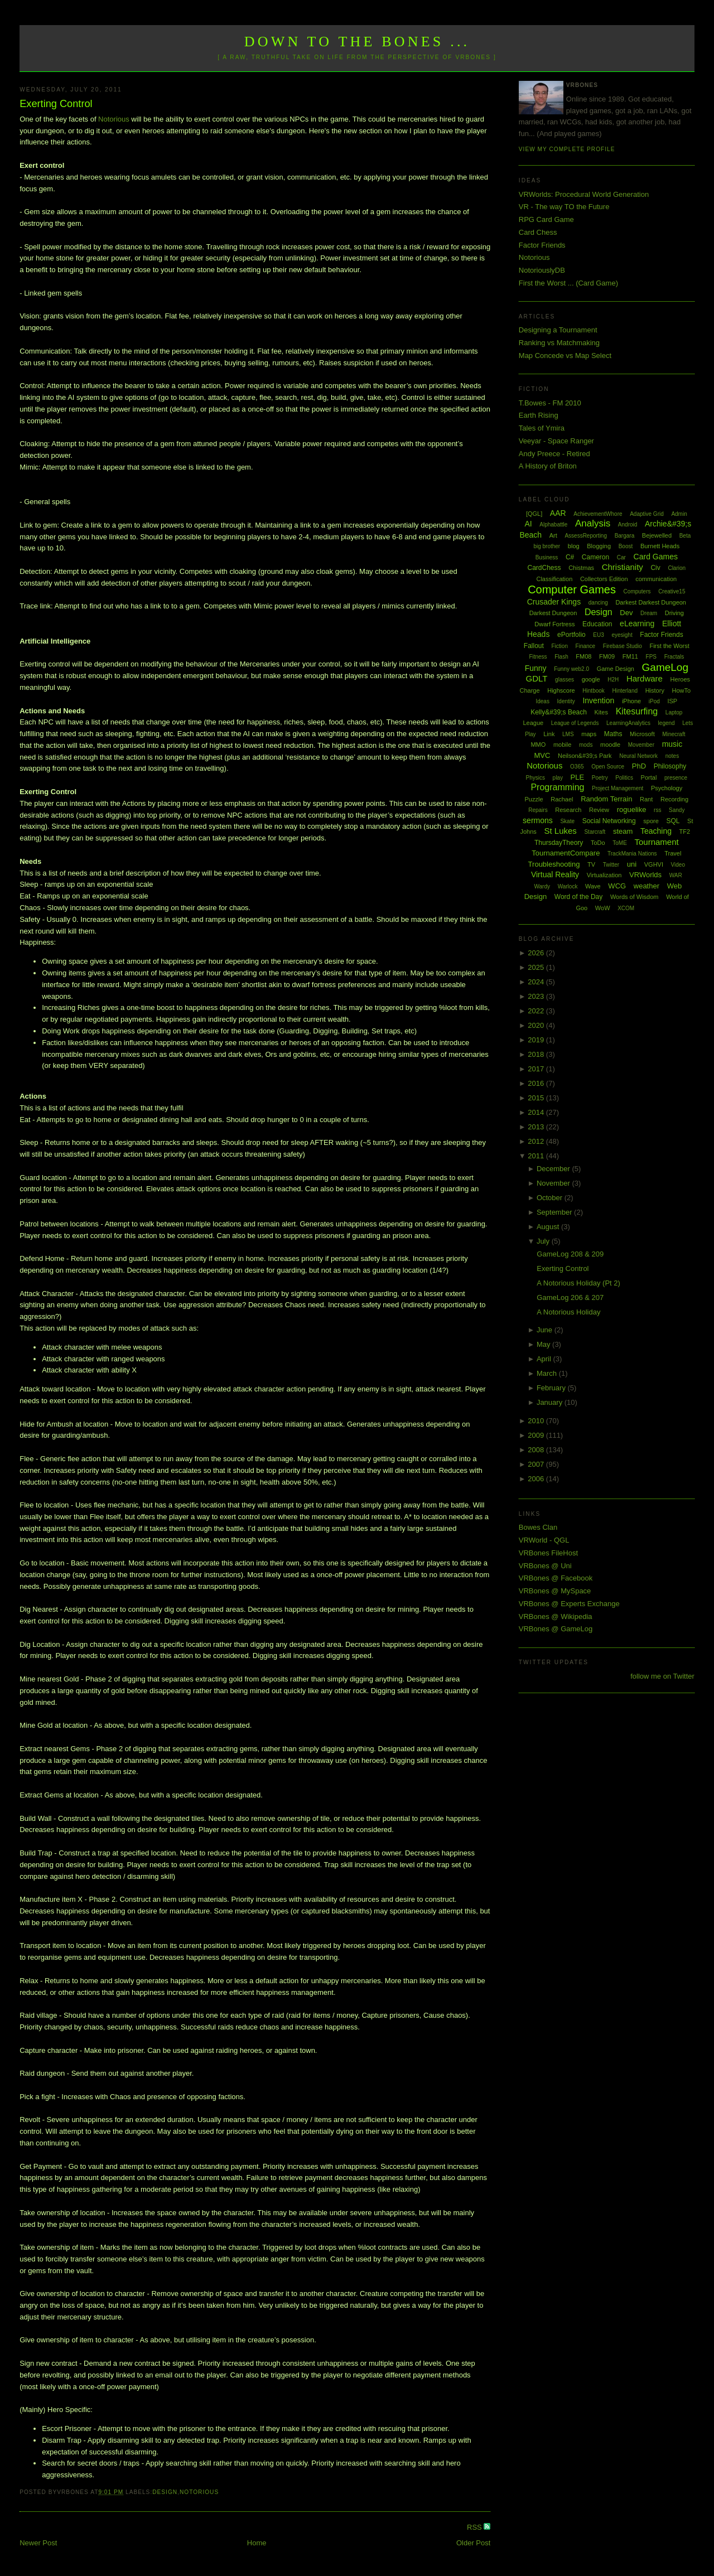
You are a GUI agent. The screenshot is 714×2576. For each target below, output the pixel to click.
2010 (537, 1421)
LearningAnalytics (628, 723)
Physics (535, 778)
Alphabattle (553, 524)
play (558, 778)
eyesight (621, 635)
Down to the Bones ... (357, 41)
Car (621, 557)
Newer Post (38, 2543)
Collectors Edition (604, 579)
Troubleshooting (554, 864)
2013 (537, 1127)
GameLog (665, 667)
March (548, 1373)
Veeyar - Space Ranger (556, 441)
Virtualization (604, 875)
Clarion (677, 568)
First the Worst (669, 645)
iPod (654, 701)
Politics (624, 778)
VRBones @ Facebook (555, 1578)
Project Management (617, 788)
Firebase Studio (622, 646)
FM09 (607, 656)
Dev (626, 612)
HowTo (681, 690)
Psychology (666, 788)
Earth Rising (538, 415)
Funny (536, 668)
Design (164, 2492)
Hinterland (625, 691)
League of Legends (575, 723)
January (551, 1402)
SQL (672, 821)
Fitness (538, 657)
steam (623, 831)
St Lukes (560, 830)
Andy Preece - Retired (554, 454)
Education (597, 624)
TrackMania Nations (632, 853)
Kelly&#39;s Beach (558, 712)
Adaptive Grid (647, 514)
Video (678, 865)
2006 (537, 1479)
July (544, 1241)
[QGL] (534, 513)
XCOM (625, 908)
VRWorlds (645, 875)
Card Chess (538, 232)
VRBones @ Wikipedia (555, 1616)
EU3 (598, 635)
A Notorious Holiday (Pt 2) (578, 1283)
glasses (564, 679)
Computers (637, 591)
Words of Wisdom (634, 896)
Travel (672, 853)
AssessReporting (586, 536)
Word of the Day (578, 897)
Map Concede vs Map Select (565, 355)
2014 (537, 1112)
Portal (649, 777)
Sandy (676, 810)
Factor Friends (542, 245)
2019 (537, 1040)
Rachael (562, 799)
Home (257, 2543)
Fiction (560, 646)
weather (646, 886)
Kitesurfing (637, 711)
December (554, 1168)
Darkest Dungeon (553, 613)
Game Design (615, 668)
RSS (475, 2527)
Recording (674, 799)
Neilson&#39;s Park (585, 755)
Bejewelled (657, 535)
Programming (557, 787)
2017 (537, 1069)
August (549, 1226)
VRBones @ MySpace (555, 1591)
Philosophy (670, 766)
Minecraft (673, 734)
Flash (561, 657)
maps (588, 734)
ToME (619, 843)
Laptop (674, 712)
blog (574, 546)
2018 (537, 1054)
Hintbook (593, 691)
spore (651, 821)
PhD (639, 766)
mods (585, 745)
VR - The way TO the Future (564, 206)
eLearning (637, 623)
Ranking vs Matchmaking (559, 343)
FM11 (630, 656)
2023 (537, 996)
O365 (576, 766)
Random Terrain (606, 799)
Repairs (537, 810)
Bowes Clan (538, 1527)
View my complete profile (567, 149)
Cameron (595, 557)
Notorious (113, 119)
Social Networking (609, 821)
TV (591, 864)
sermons (538, 820)
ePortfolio (571, 635)
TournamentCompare (566, 853)
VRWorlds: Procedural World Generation (584, 194)
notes (672, 756)
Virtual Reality (555, 874)
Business (547, 557)
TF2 (685, 831)
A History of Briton (548, 466)
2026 (537, 953)
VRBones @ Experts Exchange (569, 1603)
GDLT (537, 678)
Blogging (599, 546)
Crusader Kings (554, 601)
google (591, 679)
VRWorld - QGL (544, 1540)
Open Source (607, 766)
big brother (546, 546)
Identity (566, 701)
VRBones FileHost (548, 1553)
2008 (537, 1450)
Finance (586, 646)
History (654, 690)
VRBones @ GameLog (555, 1629)
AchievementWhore (597, 514)
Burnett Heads (659, 546)
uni (631, 864)
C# (570, 557)
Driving (674, 613)
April (545, 1359)
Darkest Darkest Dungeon (650, 602)
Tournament (656, 842)
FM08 (583, 656)
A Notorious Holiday (568, 1312)
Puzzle (534, 799)
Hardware (644, 678)
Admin (679, 514)
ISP (672, 701)
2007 (537, 1464)
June (545, 1330)
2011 (537, 1156)
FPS (651, 657)
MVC (542, 755)
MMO (538, 744)
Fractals (674, 657)
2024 (537, 982)
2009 (537, 1435)
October (551, 1197)
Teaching (656, 831)
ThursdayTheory (558, 843)
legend (666, 723)
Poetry (600, 778)
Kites (601, 712)
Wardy (542, 886)
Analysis (592, 523)
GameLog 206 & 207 (570, 1297)
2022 (537, 1011)
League (533, 722)
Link (548, 734)
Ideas (542, 701)
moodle (610, 744)
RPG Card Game (546, 219)
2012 (537, 1141)
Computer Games (572, 589)
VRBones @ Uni (545, 1566)
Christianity (622, 567)
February (552, 1388)
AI (528, 523)
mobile (562, 744)
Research (568, 809)
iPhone (631, 701)
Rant (646, 799)
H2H (613, 679)
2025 (537, 967)
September (555, 1212)
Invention (598, 700)
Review (599, 809)
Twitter (611, 865)
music (672, 744)
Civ (655, 568)
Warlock (568, 886)
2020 (537, 1025)
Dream (648, 613)
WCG (617, 886)
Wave (593, 886)
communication (656, 579)
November (554, 1183)
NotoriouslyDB (542, 270)
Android (627, 524)
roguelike (632, 809)
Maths (613, 734)
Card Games (656, 556)
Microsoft (642, 734)
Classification (554, 579)
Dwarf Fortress (554, 624)
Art (553, 535)
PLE (578, 777)
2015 (537, 1098)
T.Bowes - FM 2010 (550, 403)
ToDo (598, 842)
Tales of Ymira (542, 428)
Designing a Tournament (558, 330)
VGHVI (653, 864)
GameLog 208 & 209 (570, 1254)
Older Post (473, 2543)
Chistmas (581, 567)
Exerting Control (56, 103)
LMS (568, 734)
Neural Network (638, 756)
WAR (675, 875)
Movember (641, 745)
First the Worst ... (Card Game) (568, 283)
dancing (598, 603)
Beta (685, 536)
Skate (567, 821)
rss (657, 810)
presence (675, 778)
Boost (626, 546)
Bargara (625, 536)
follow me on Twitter (662, 1676)
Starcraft (594, 832)
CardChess (544, 568)
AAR (558, 513)
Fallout (534, 646)
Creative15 (671, 591)
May (544, 1344)
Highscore (561, 690)
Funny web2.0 (571, 669)
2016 (537, 1083)
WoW (602, 908)
